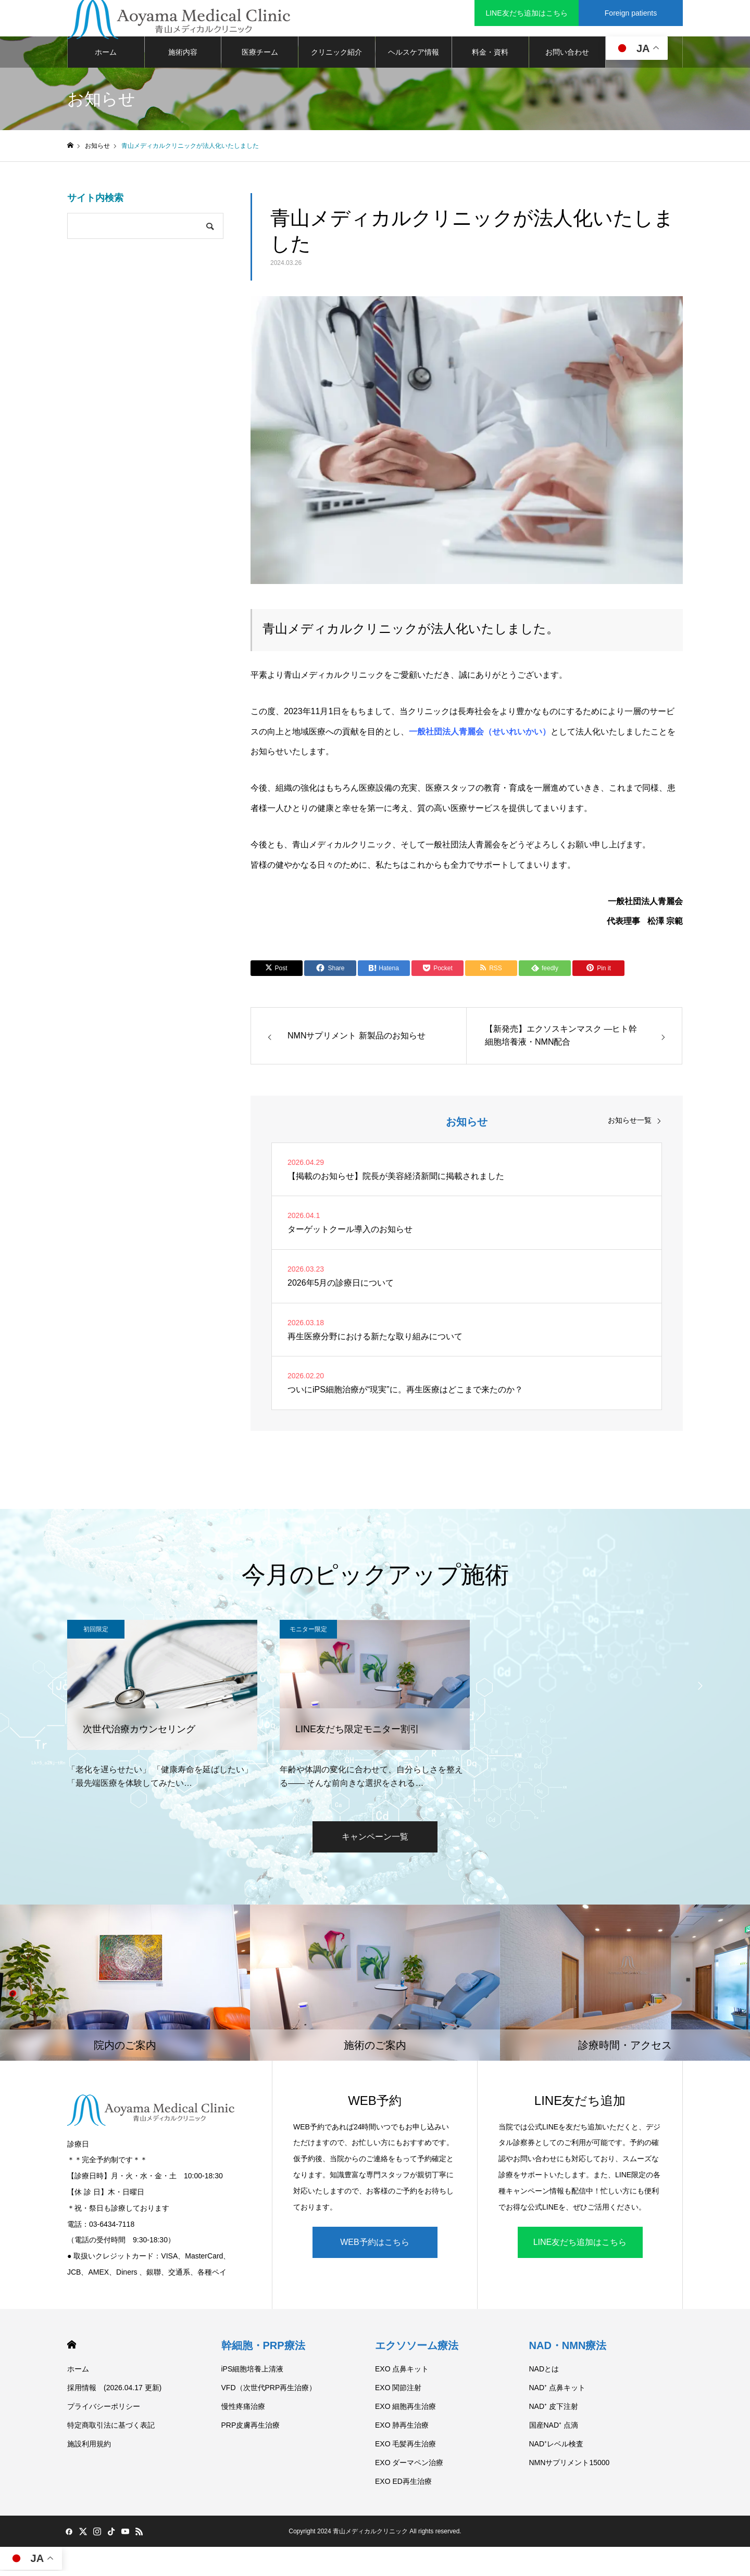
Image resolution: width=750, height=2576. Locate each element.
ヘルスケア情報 (413, 57)
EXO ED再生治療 (403, 2486)
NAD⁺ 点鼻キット (557, 2393)
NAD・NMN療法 (568, 2350)
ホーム (106, 57)
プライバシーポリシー (103, 2411)
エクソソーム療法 (416, 2350)
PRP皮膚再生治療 (250, 2430)
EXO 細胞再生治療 (405, 2411)
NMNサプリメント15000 (569, 2468)
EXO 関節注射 (398, 2393)
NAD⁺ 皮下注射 (553, 2411)
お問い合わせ (567, 57)
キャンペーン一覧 (375, 1841)
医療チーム (260, 57)
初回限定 (95, 1634)
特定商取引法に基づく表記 (111, 2430)
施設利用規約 (89, 2449)
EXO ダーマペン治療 (409, 2468)
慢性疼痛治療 (243, 2411)
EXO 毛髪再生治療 (405, 2449)
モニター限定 (308, 1634)
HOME (71, 2349)
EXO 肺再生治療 (402, 2430)
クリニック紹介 (336, 57)
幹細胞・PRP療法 (263, 2350)
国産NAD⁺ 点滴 (553, 2430)
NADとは (544, 2374)
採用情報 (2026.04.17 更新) (114, 2393)
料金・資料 (490, 57)
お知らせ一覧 (630, 1125)
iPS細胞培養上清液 (252, 2374)
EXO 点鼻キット (402, 2374)
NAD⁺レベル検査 (556, 2449)
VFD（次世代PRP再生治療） (269, 2393)
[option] (162, 1710)
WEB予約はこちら (374, 2247)
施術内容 (182, 57)
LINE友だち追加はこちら (580, 2247)
